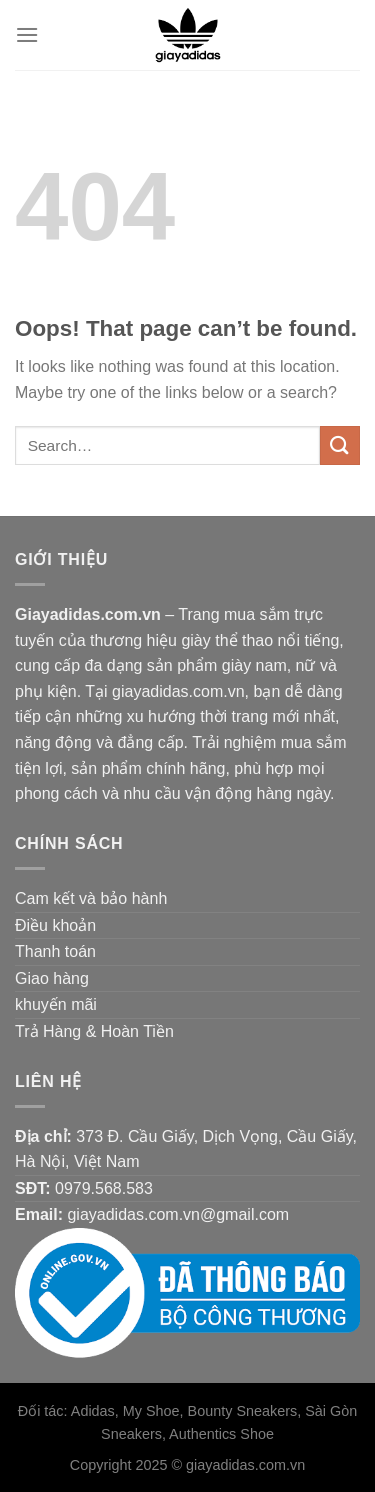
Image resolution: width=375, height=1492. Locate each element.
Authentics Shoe (221, 1434)
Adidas (93, 1411)
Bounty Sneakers (243, 1411)
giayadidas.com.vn (245, 1465)
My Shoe (151, 1411)
